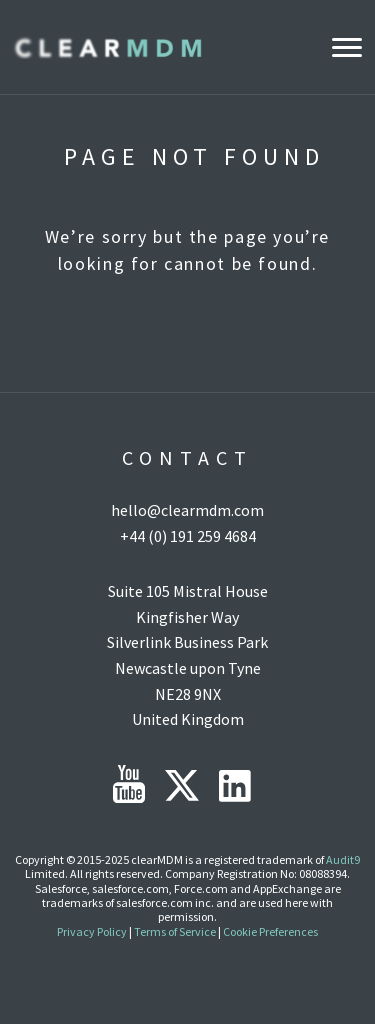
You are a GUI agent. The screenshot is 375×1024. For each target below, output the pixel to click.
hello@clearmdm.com (187, 510)
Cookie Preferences (270, 931)
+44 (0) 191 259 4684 (188, 536)
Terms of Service (175, 931)
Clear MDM (107, 47)
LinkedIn (235, 786)
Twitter (182, 785)
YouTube (129, 784)
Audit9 (343, 859)
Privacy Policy (92, 931)
